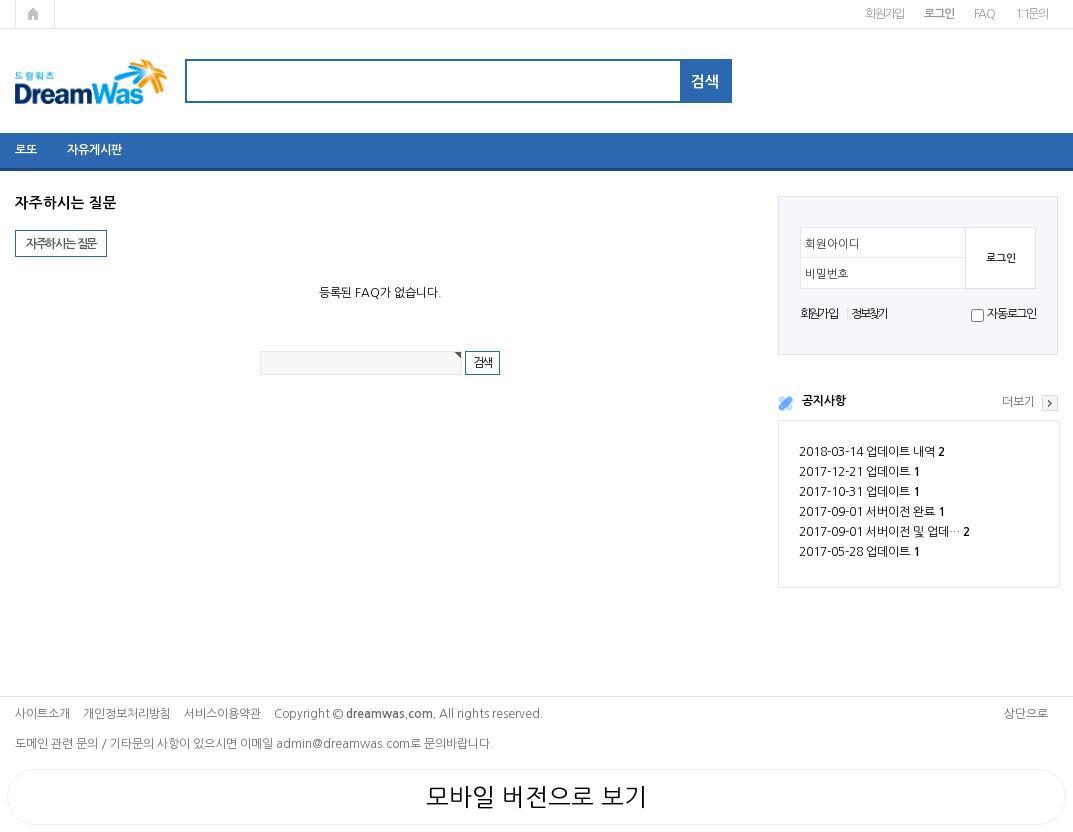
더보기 (1018, 402)
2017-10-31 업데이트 (859, 492)
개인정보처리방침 (127, 714)
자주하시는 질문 (61, 244)
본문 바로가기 (0, 0)
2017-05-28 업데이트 (859, 552)
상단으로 (1026, 714)
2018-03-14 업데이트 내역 (872, 452)
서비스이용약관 (222, 714)
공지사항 (824, 401)
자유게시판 (94, 150)
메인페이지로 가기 (35, 14)
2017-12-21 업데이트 (859, 472)
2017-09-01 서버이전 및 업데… (884, 532)
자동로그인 (1011, 314)
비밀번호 (827, 274)
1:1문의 (1031, 14)
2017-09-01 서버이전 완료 (872, 512)
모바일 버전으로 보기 (536, 797)
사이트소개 (42, 714)
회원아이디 (832, 244)
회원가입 (884, 14)
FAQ (984, 14)
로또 (26, 150)
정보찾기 (869, 314)
